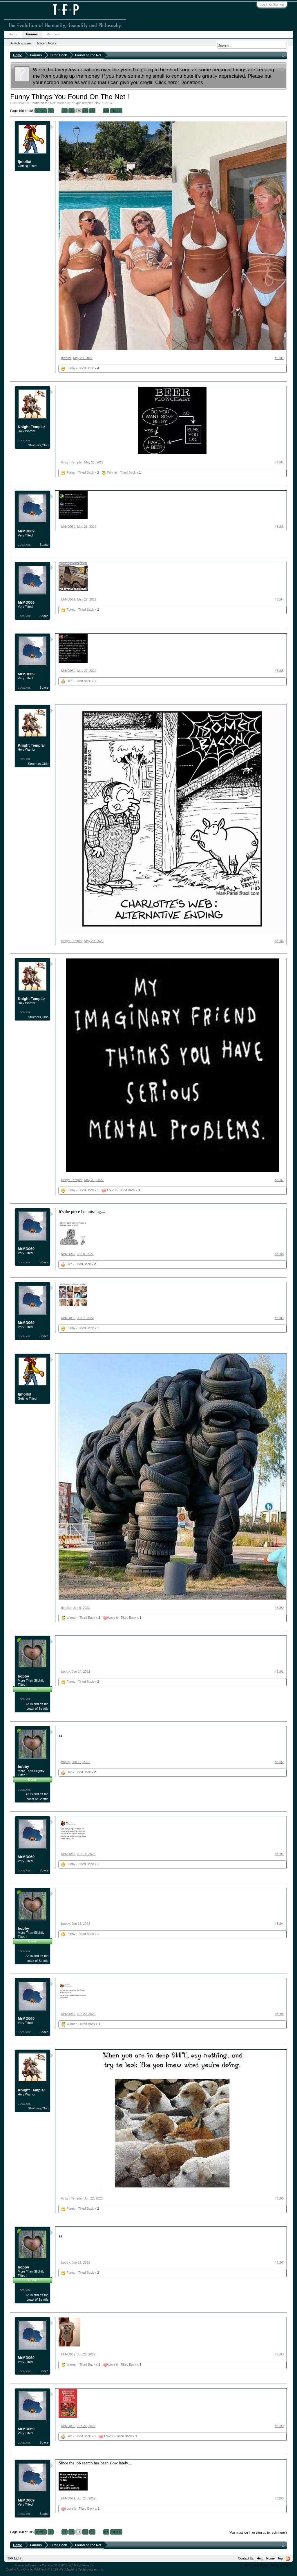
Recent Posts (46, 43)
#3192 (279, 1762)
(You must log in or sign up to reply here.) (258, 2532)
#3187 (279, 1180)
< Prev (40, 110)
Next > (116, 110)
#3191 (279, 1671)
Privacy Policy (281, 2565)
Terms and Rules (257, 2565)
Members (53, 34)
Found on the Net (42, 103)
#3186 (279, 941)
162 (92, 110)
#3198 (279, 2354)
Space (43, 544)
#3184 (279, 599)
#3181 (279, 358)
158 (64, 110)
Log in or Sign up (272, 4)
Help (260, 2558)
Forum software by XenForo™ (55, 2565)
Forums (32, 34)
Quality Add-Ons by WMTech (55, 2569)
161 (85, 110)
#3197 (279, 2262)
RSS (288, 2559)
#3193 (279, 1853)
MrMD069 (26, 531)
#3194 (279, 1923)
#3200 (279, 2498)
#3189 (279, 1318)
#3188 (279, 1254)
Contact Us (246, 2558)
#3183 (279, 526)
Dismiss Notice (282, 69)
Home (13, 34)
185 (106, 110)
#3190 (279, 1607)
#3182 (279, 462)
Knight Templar (82, 103)
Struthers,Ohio (38, 445)
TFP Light (14, 2558)
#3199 (279, 2426)
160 (78, 110)
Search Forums (20, 43)
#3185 (279, 670)
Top (280, 2558)
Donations (191, 82)
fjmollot (24, 161)
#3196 (279, 2198)
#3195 (279, 2013)
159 (71, 110)
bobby (23, 1676)
